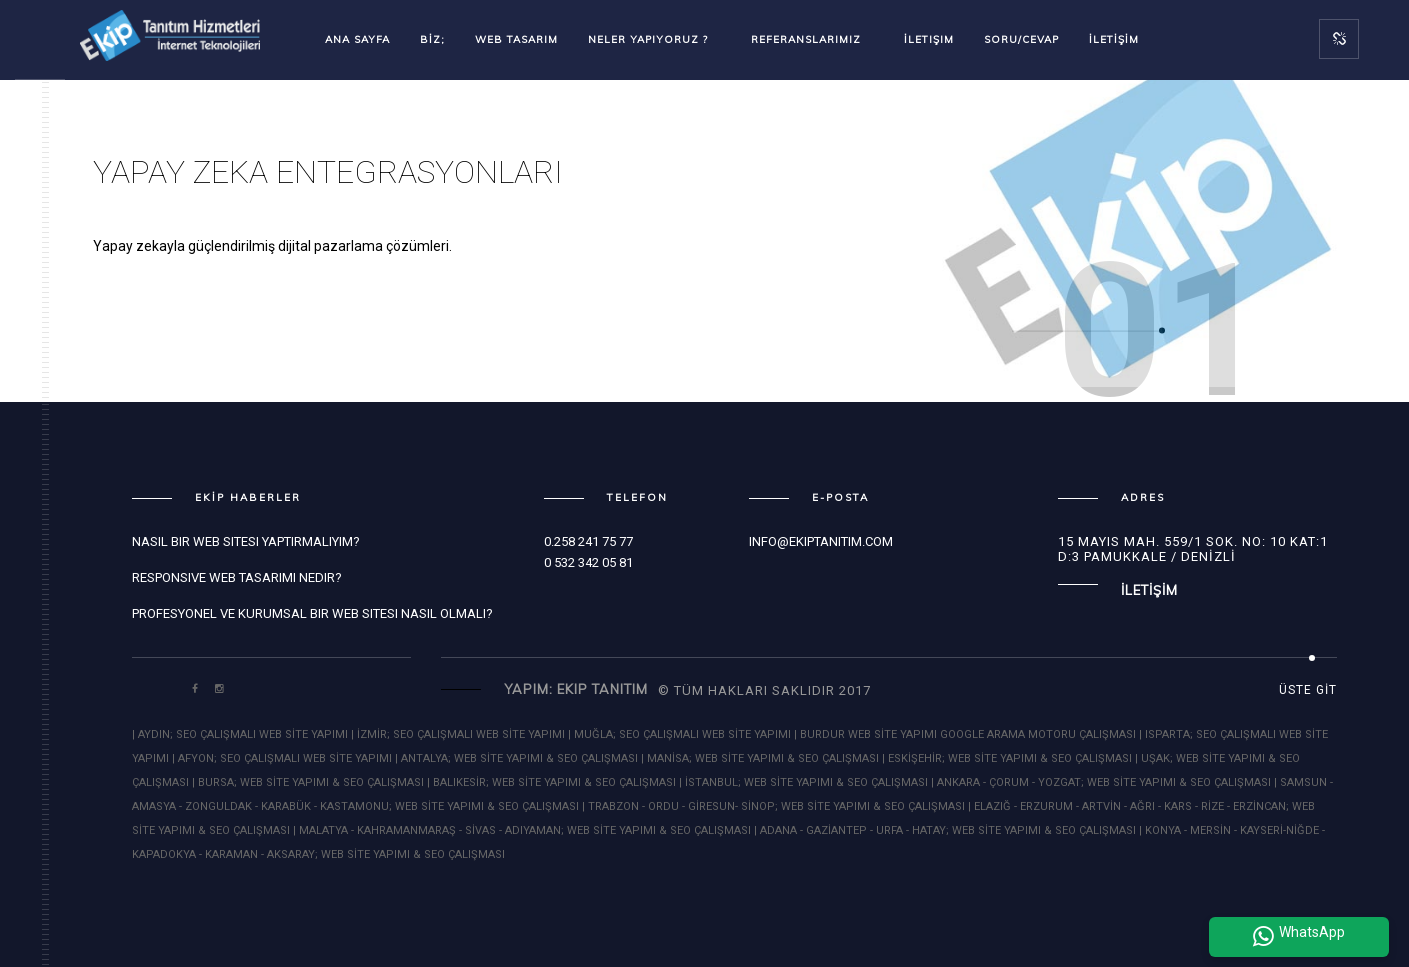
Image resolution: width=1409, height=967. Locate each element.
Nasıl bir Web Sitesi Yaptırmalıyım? (246, 541)
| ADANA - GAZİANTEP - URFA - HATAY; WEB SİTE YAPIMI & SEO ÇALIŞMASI (945, 830)
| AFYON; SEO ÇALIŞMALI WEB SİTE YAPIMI (282, 758)
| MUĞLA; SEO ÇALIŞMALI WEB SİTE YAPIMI (679, 734)
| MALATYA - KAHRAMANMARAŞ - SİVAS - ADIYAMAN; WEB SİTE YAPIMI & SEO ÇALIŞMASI (522, 830)
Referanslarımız (812, 39)
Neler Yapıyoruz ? (654, 39)
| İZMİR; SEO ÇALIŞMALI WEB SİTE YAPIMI (459, 734)
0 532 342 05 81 (588, 562)
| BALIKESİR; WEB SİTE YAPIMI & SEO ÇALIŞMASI (551, 782)
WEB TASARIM (516, 39)
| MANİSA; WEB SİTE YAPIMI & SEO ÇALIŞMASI (760, 758)
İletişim (929, 39)
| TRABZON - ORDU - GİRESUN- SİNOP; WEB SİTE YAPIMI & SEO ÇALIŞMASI (773, 806)
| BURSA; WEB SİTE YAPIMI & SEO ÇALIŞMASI (308, 782)
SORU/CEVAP (1021, 39)
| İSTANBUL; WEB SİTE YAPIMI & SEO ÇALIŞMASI (803, 782)
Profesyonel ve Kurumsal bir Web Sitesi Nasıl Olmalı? (312, 613)
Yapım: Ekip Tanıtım (576, 689)
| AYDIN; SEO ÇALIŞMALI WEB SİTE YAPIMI (241, 734)
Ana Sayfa (357, 39)
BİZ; (432, 39)
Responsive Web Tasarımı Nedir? (237, 577)
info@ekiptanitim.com (821, 541)
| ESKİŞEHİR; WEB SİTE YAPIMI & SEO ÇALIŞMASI (1007, 758)
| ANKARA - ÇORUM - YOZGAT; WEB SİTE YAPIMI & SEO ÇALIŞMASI (1101, 782)
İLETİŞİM (1114, 39)
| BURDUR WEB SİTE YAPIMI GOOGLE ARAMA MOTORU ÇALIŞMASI (966, 734)
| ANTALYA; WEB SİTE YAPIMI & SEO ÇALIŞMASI (516, 758)
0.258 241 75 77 (588, 541)
